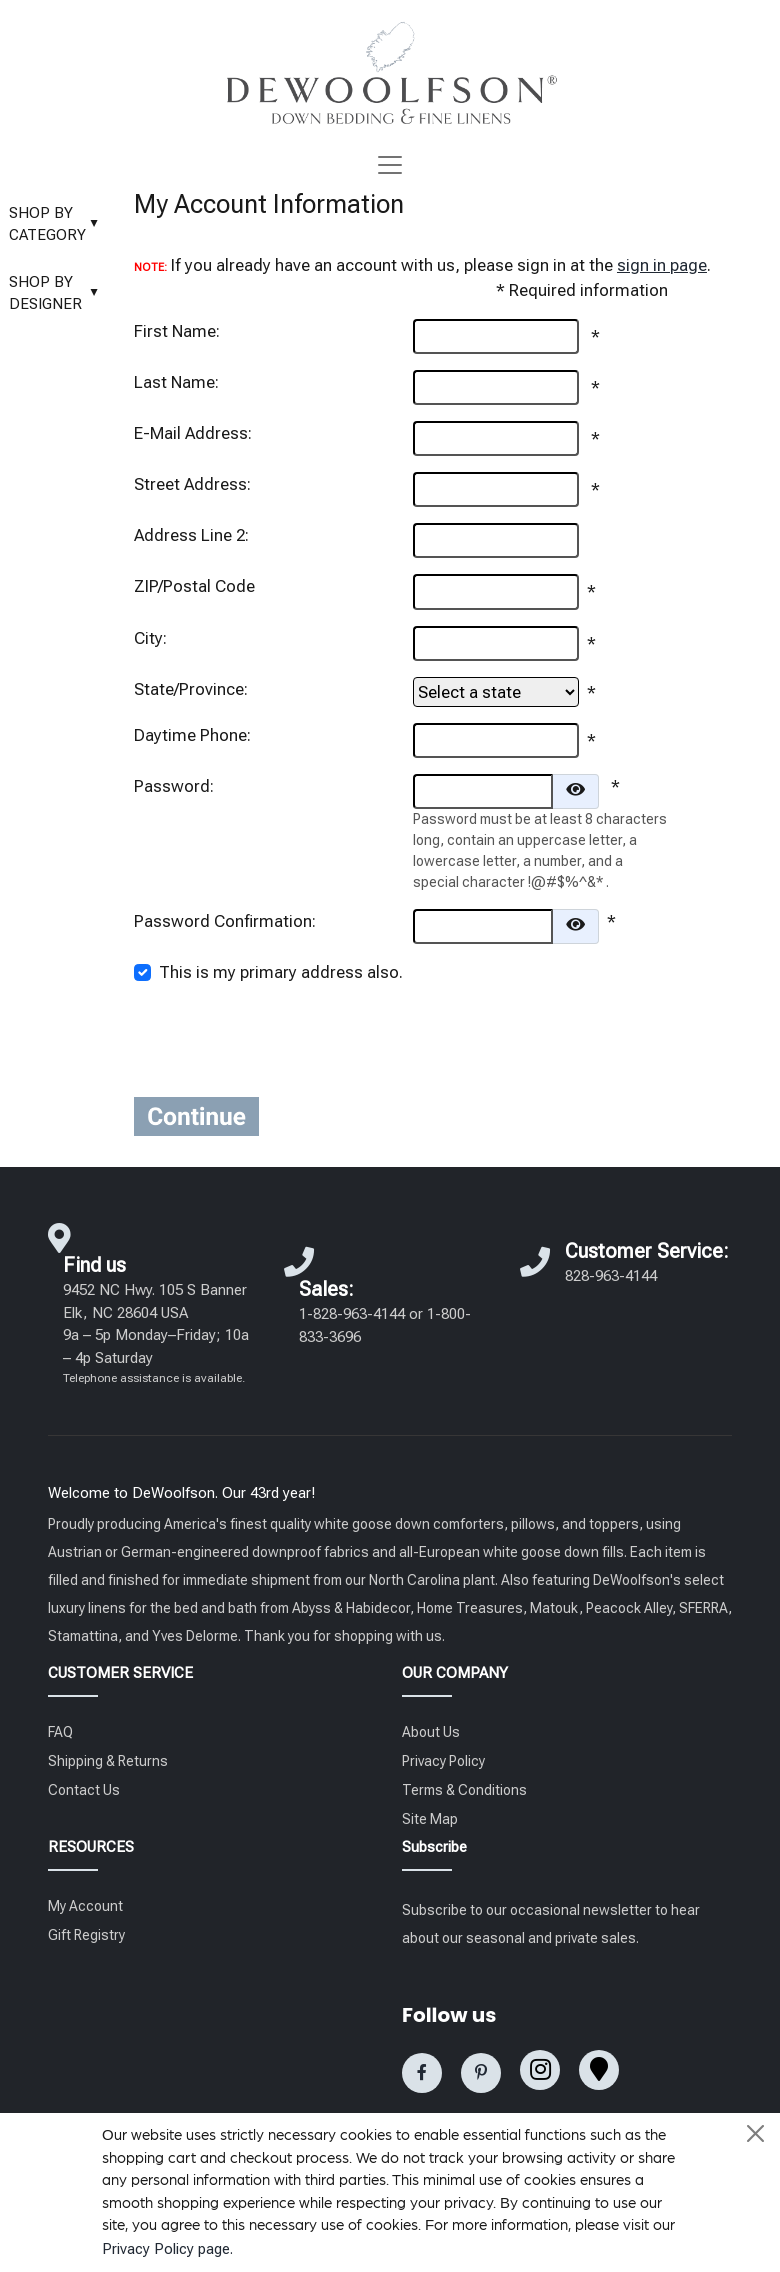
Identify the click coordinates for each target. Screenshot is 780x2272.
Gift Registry (86, 1935)
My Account (85, 1906)
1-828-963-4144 (352, 1314)
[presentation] (565, 1042)
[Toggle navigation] (390, 165)
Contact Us (84, 1790)
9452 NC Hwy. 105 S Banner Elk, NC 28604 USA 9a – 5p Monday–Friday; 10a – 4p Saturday (156, 1333)
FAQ (60, 1732)
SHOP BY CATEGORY (59, 224)
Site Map (430, 1819)
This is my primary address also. (281, 972)
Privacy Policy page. (167, 2249)
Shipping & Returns (108, 1761)
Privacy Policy (443, 1761)
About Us (431, 1732)
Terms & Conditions (464, 1790)
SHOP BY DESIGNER (59, 293)
